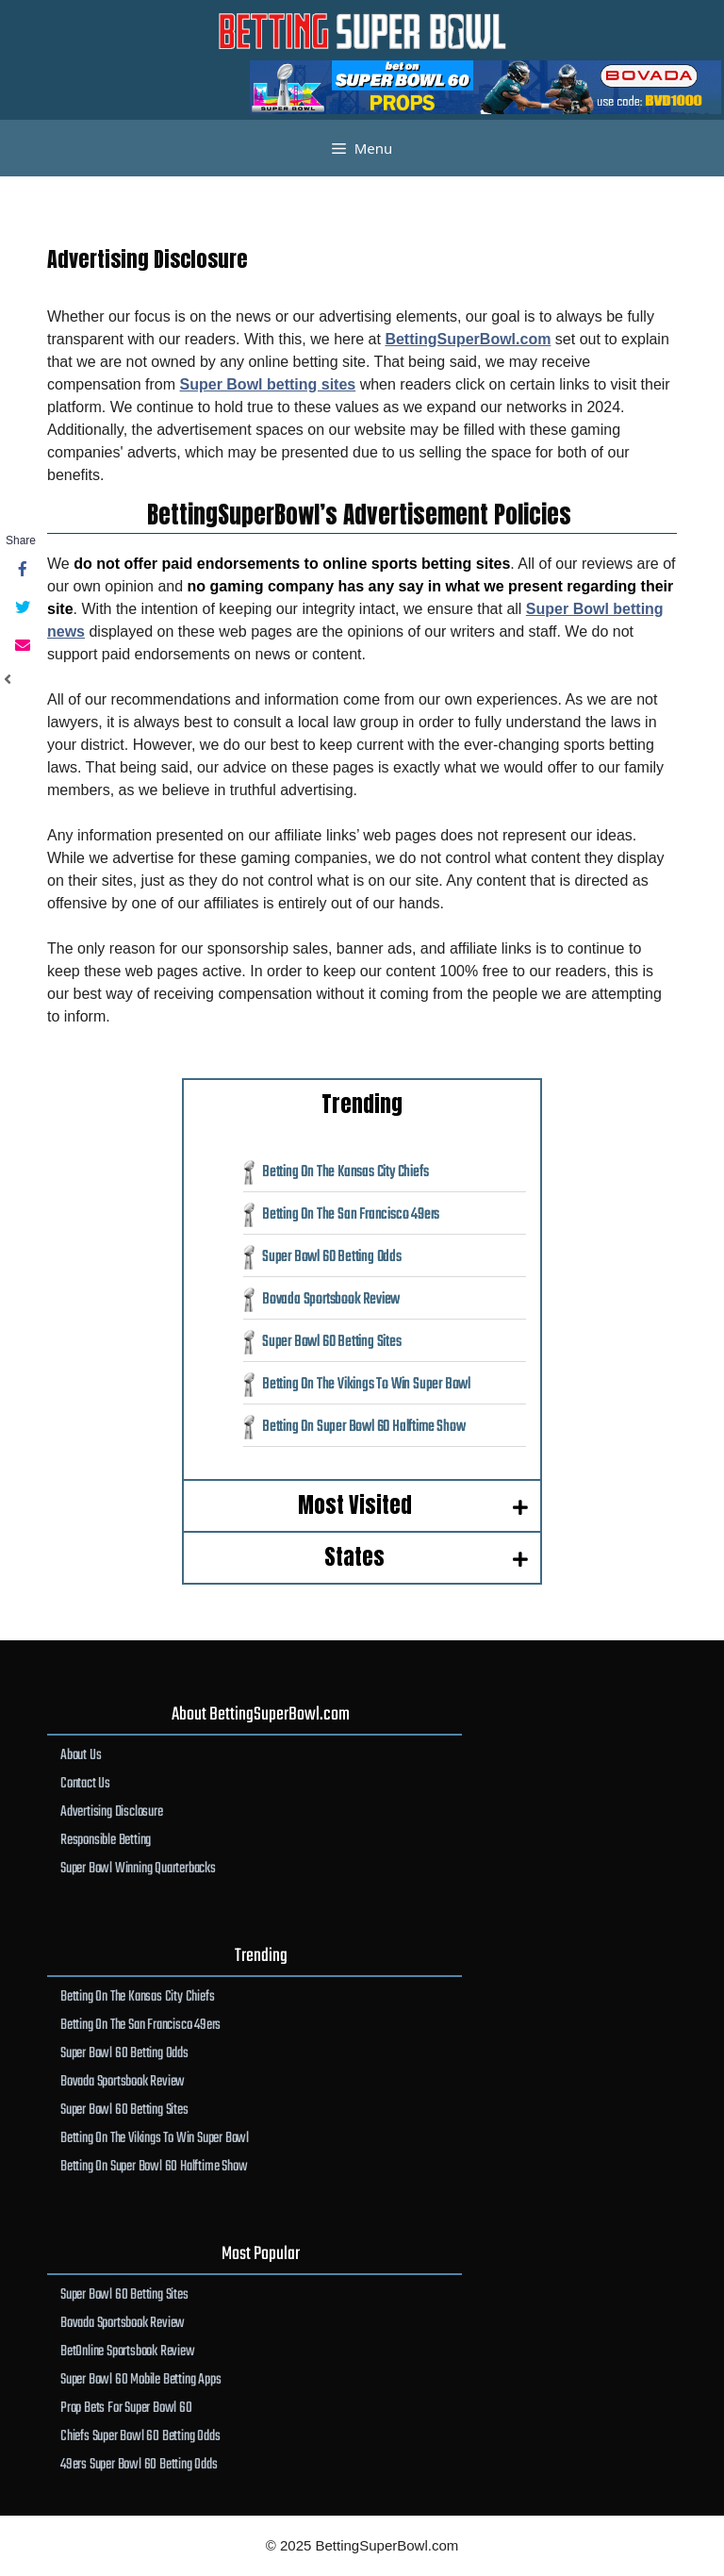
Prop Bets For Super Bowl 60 (126, 2407)
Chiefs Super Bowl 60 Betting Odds (140, 2436)
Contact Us (85, 1783)
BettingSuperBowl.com (468, 339)
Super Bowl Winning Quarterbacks (138, 1868)
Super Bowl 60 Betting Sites (332, 1341)
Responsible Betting (105, 1840)
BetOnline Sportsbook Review (127, 2351)
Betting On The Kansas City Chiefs (345, 1172)
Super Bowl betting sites (268, 384)
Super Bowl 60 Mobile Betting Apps (140, 2379)
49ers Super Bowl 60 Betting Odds (139, 2464)
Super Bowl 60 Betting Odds (332, 1257)
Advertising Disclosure (111, 1811)
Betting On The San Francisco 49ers (350, 1214)
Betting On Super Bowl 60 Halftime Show (363, 1426)
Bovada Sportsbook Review (331, 1299)
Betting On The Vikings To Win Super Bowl (366, 1384)
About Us (80, 1755)
